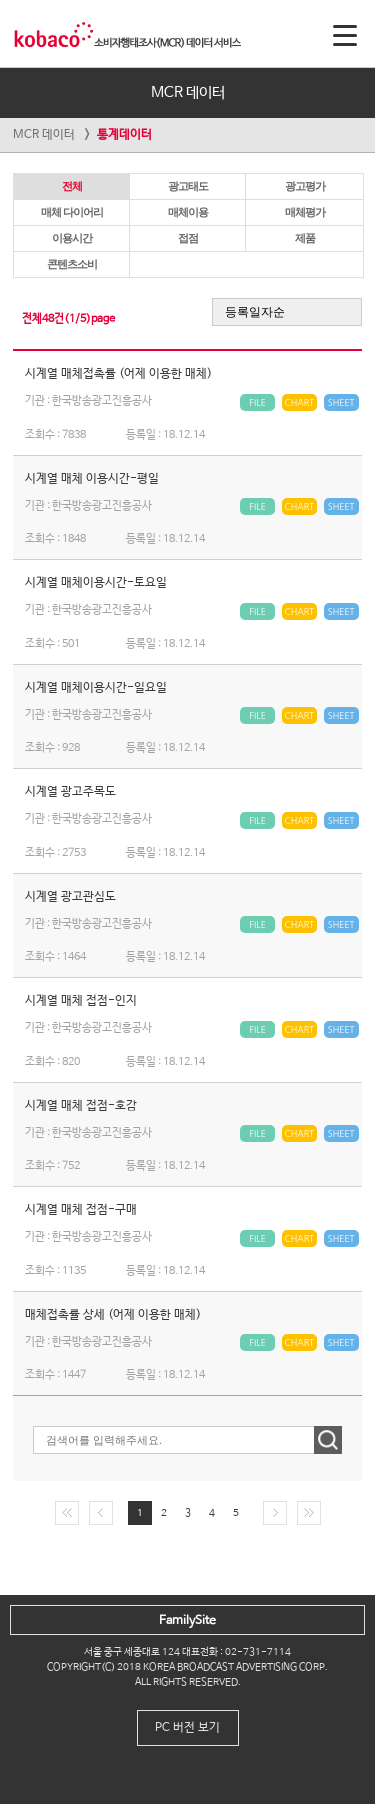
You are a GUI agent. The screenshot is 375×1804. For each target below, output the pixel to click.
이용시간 (72, 238)
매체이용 (188, 212)
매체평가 (305, 212)
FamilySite (187, 1621)
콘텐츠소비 (72, 264)
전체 (72, 186)
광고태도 (188, 186)
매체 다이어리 (72, 212)
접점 (188, 238)
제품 (305, 238)
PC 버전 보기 (187, 1728)
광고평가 (305, 186)
